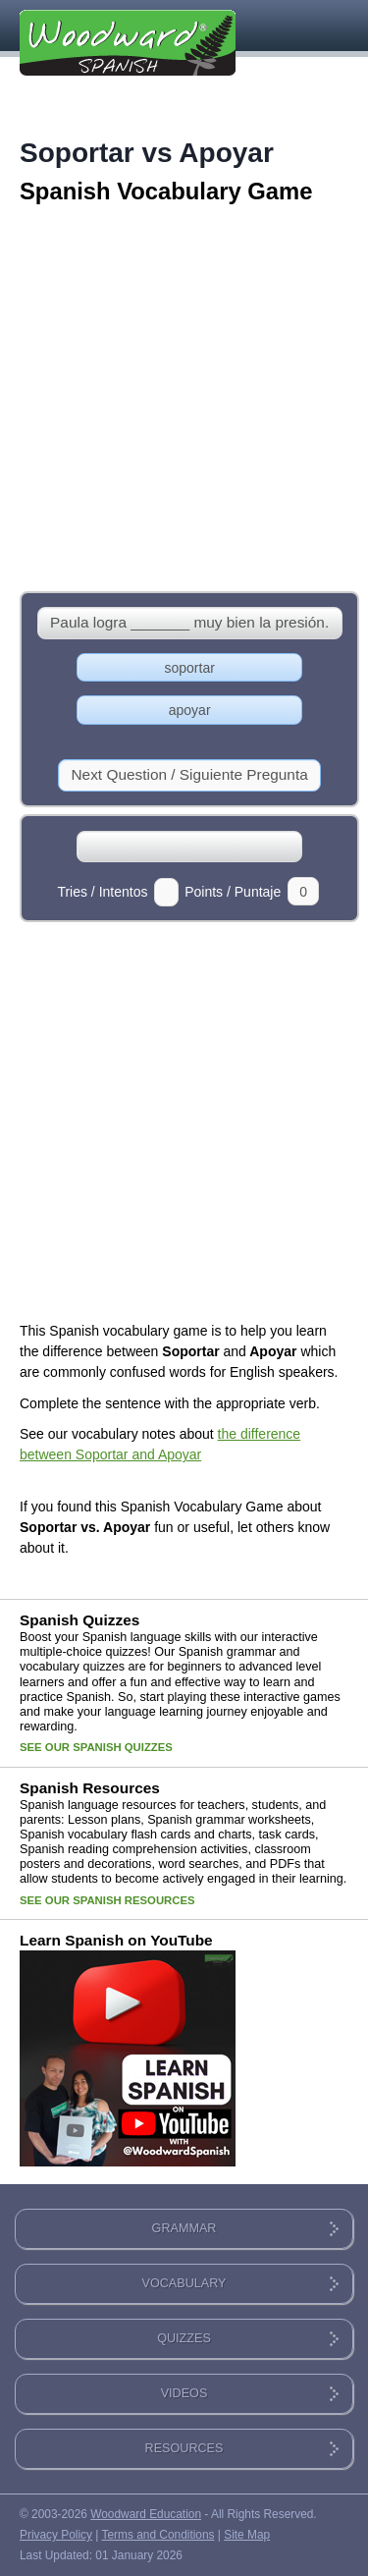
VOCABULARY (184, 2283)
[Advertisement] (184, 400)
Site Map (247, 2535)
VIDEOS (184, 2393)
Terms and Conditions (158, 2535)
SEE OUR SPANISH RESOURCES (107, 1900)
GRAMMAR (184, 2228)
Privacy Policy (56, 2535)
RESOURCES (184, 2448)
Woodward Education (145, 2514)
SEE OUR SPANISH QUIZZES (96, 1747)
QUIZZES (184, 2338)
